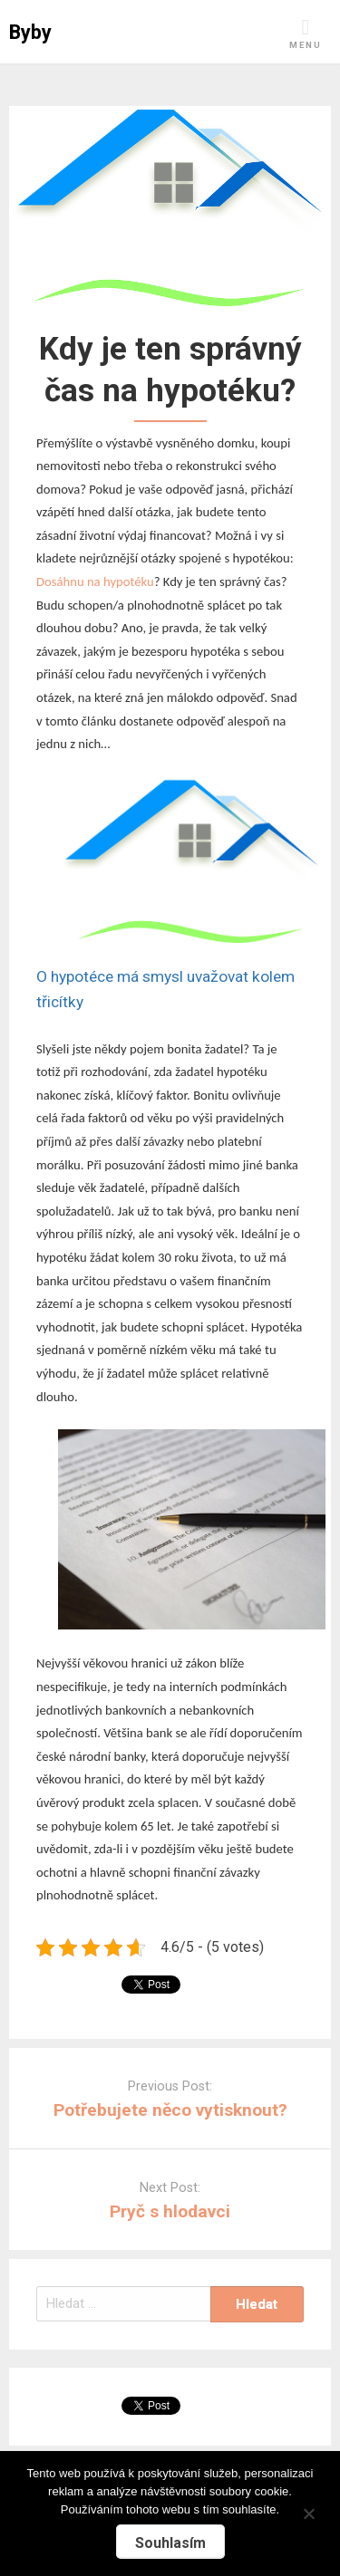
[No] (308, 2511)
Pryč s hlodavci (170, 2211)
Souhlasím (170, 2543)
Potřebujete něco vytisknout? (170, 2110)
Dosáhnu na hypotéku (95, 581)
